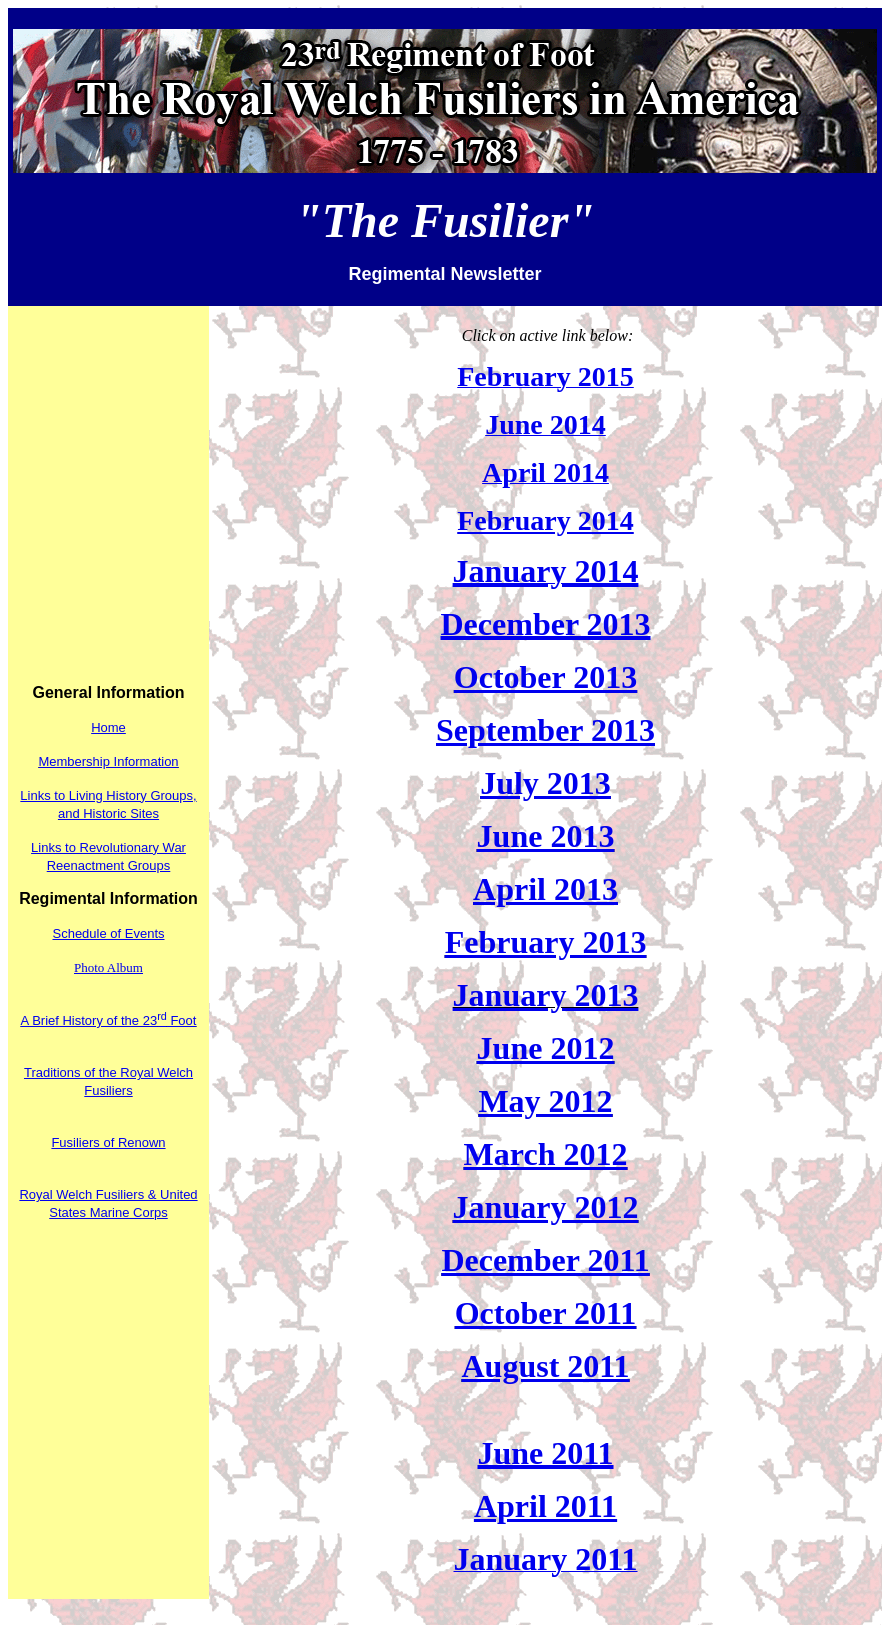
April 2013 (545, 889)
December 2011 (545, 1260)
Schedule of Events (108, 933)
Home (108, 727)
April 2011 (545, 1506)
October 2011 (546, 1313)
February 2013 (546, 942)
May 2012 (545, 1101)
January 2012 (546, 1207)
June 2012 (546, 1048)
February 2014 (545, 520)
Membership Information (108, 761)
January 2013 (546, 995)
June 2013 (546, 836)
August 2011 (545, 1366)
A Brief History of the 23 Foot (109, 1020)
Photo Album (108, 967)
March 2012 (546, 1154)
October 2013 (545, 677)
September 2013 (545, 730)
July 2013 (545, 783)
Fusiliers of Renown (108, 1142)
